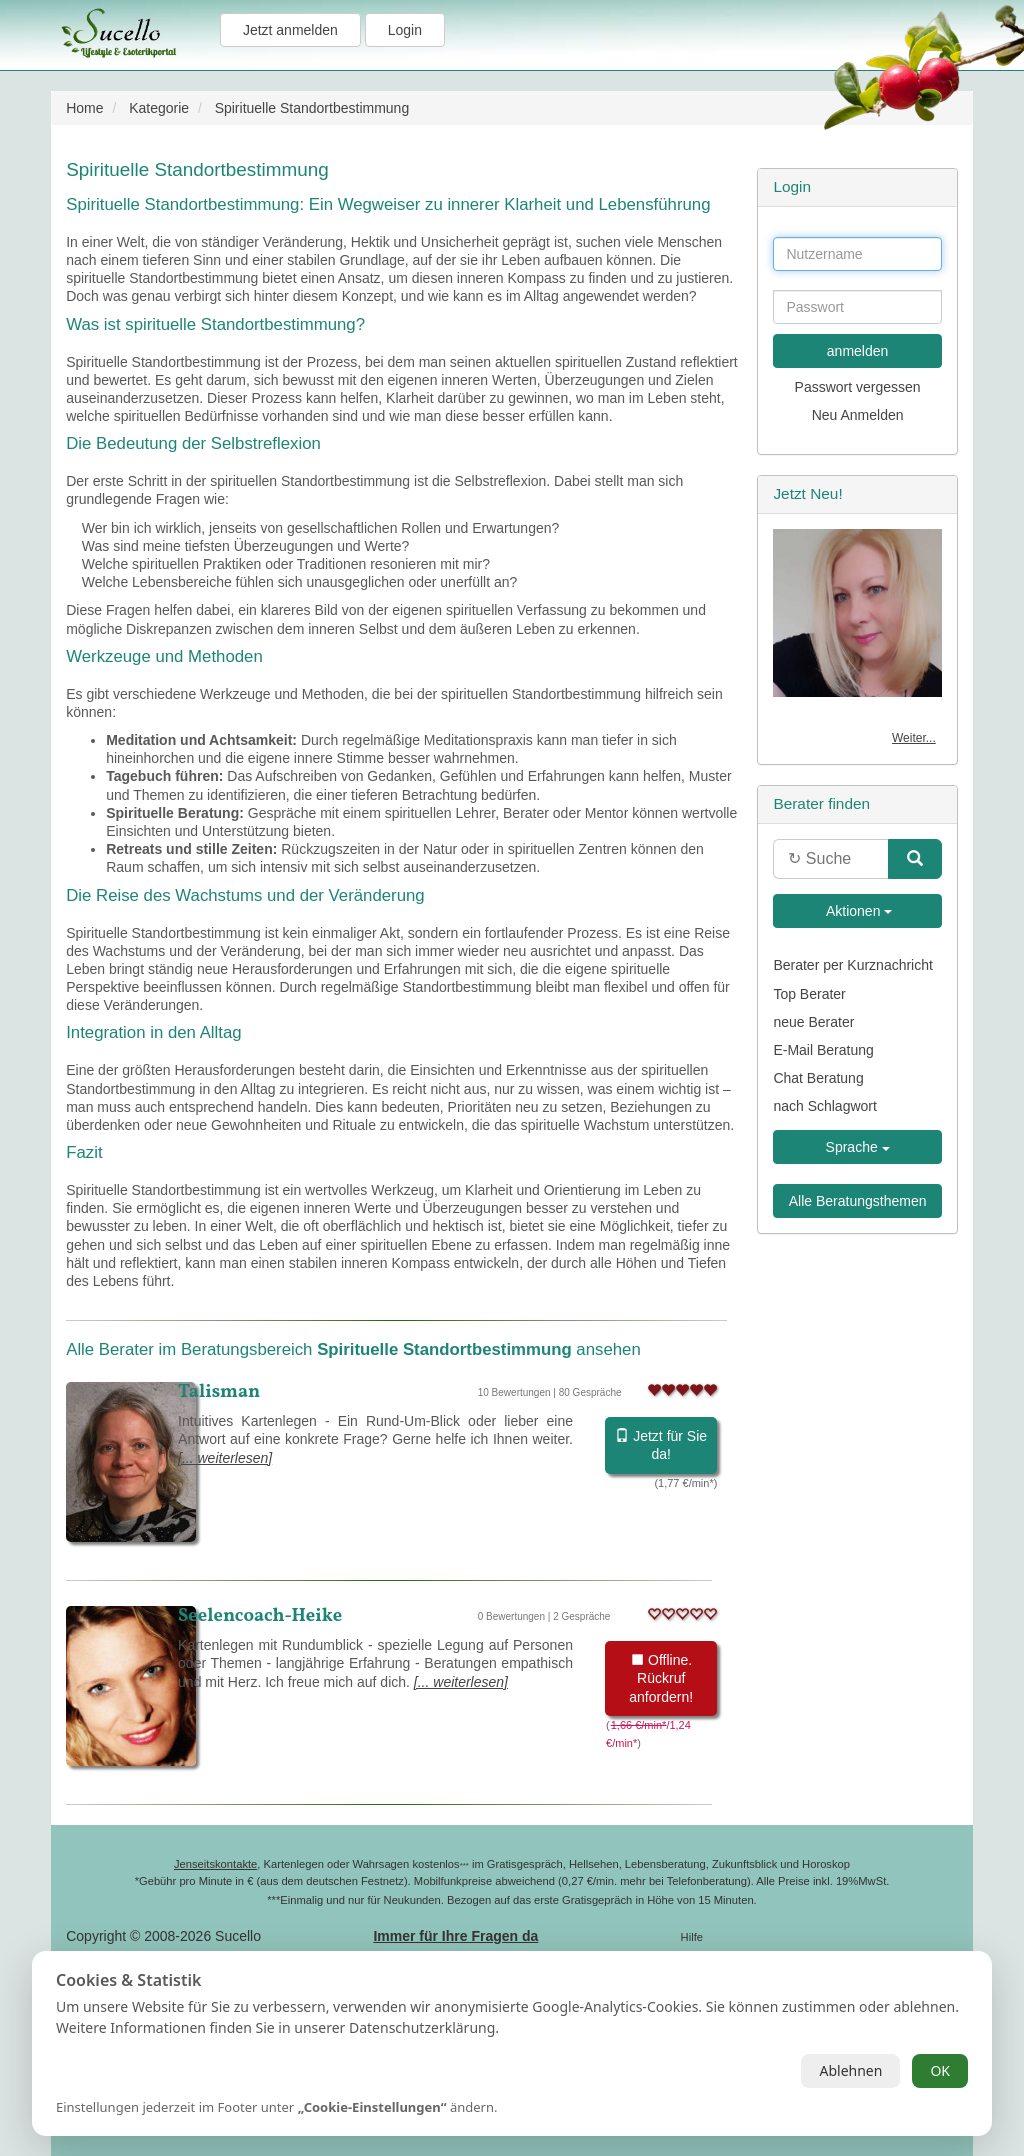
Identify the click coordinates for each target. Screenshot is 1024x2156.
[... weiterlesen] (225, 1458)
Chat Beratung (818, 1078)
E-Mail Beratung (823, 1050)
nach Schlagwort (825, 1106)
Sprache (858, 1147)
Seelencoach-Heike (260, 1616)
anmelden (858, 351)
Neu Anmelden (858, 415)
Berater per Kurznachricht (853, 965)
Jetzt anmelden (290, 30)
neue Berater (813, 1022)
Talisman (219, 1392)
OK (940, 2070)
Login (405, 30)
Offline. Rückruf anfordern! (661, 1678)
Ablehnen (850, 2070)
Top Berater (809, 994)
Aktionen (858, 911)
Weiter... (914, 738)
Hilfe (692, 1937)
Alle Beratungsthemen (858, 1201)
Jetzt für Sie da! (661, 1445)
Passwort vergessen (858, 387)
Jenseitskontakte (215, 1864)
